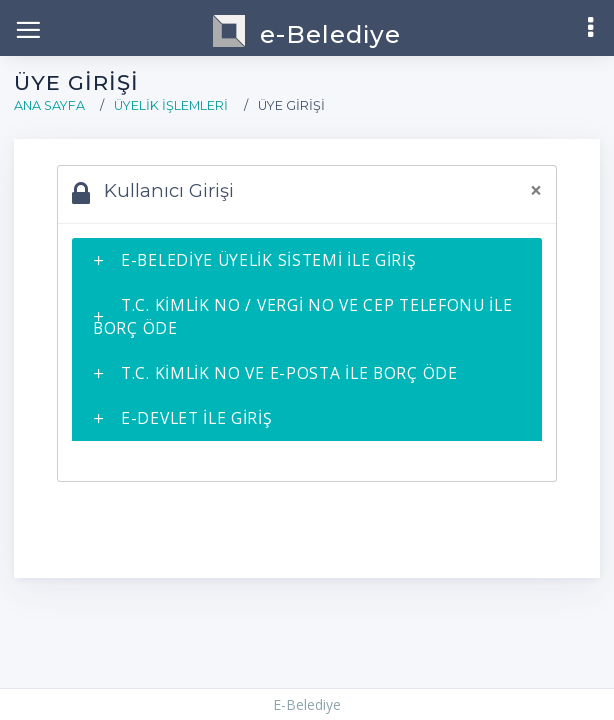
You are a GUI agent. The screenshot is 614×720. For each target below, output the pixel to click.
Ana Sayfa (49, 105)
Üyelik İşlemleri (171, 105)
